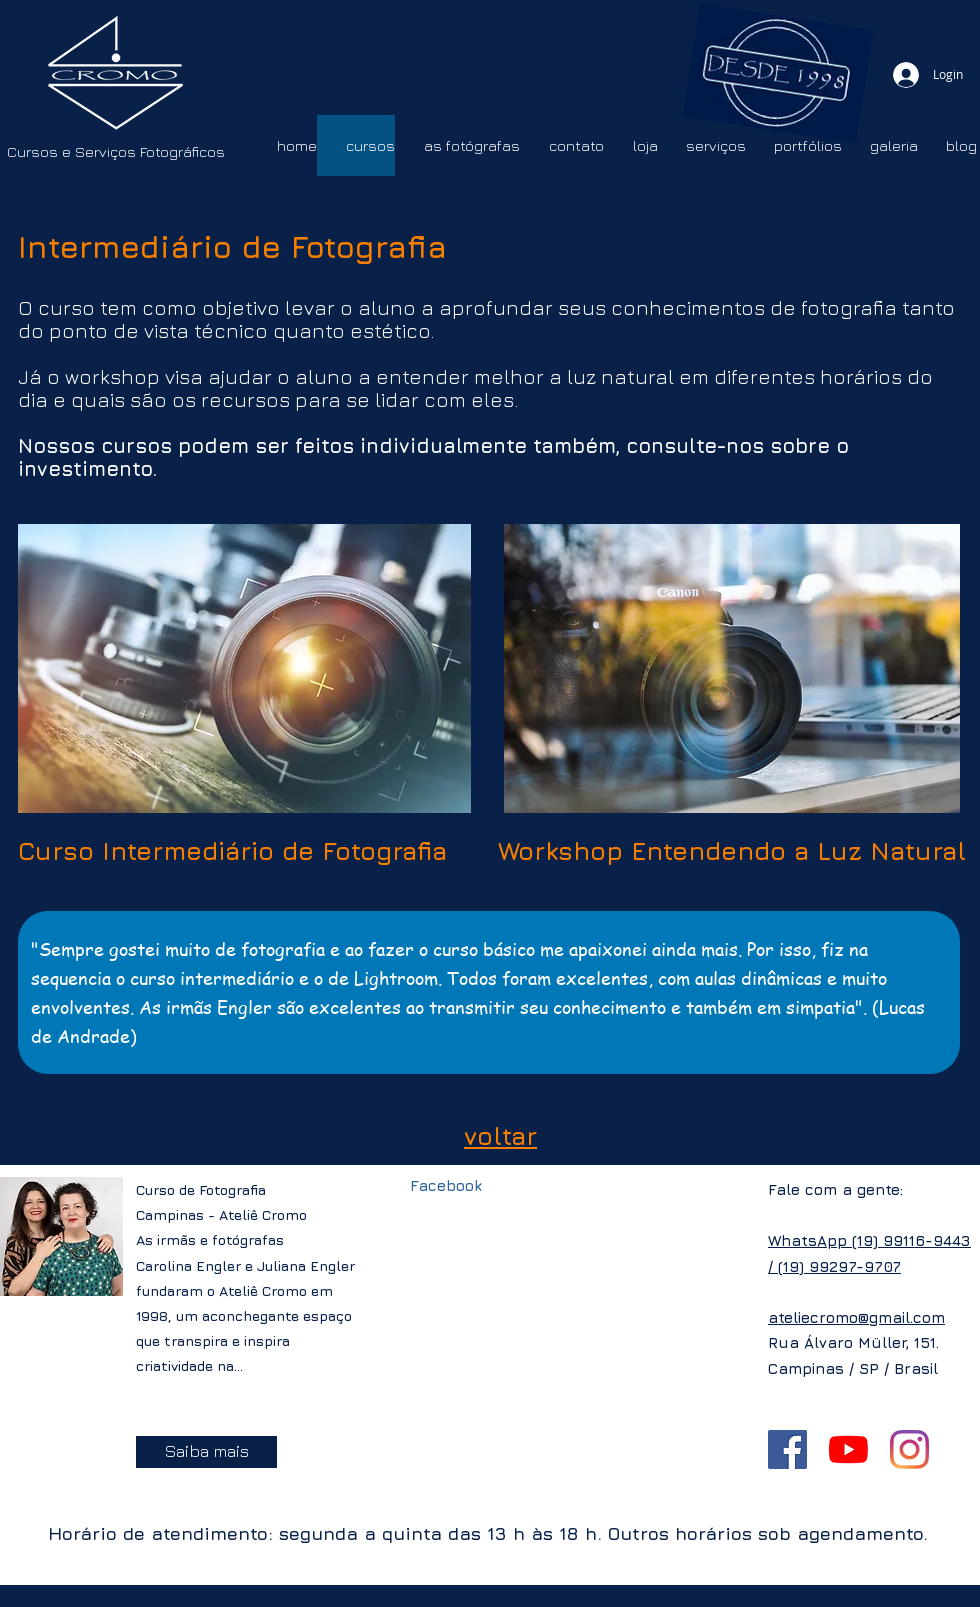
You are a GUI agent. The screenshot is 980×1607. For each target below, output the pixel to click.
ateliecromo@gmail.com (856, 1317)
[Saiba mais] (206, 1452)
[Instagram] (909, 1449)
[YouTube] (848, 1449)
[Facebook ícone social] (787, 1449)
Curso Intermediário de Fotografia (232, 850)
